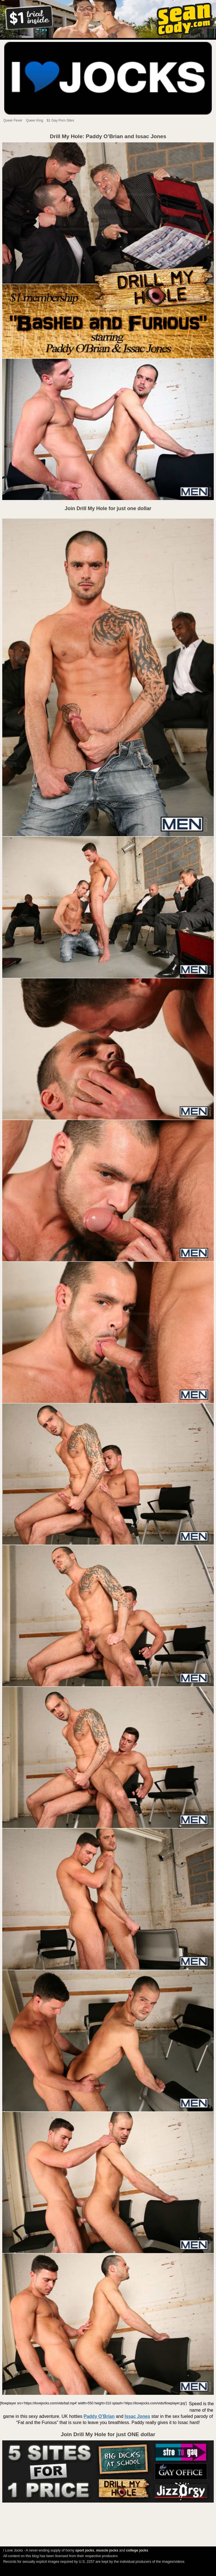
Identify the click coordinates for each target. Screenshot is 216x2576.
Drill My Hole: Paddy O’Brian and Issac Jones (108, 136)
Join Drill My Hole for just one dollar (108, 508)
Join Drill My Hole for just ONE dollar (108, 2434)
